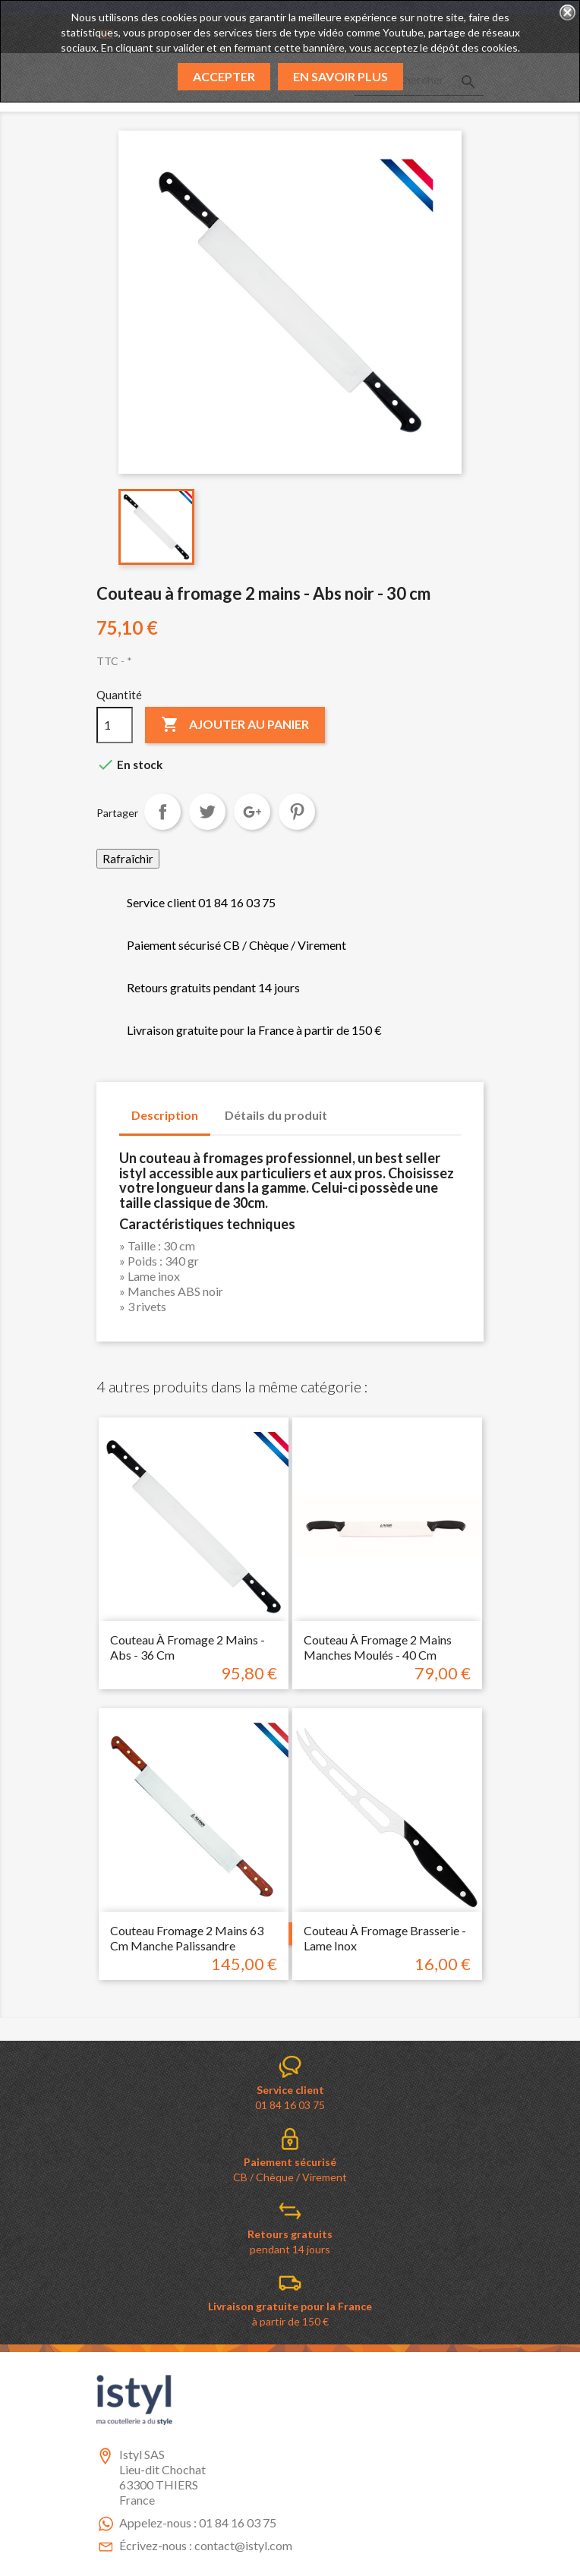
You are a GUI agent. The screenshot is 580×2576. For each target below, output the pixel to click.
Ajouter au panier (235, 725)
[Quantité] (114, 725)
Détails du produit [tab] (276, 1115)
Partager (162, 811)
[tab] (354, 1107)
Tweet (207, 811)
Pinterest (297, 811)
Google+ (252, 811)
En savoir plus (340, 76)
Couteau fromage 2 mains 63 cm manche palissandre (186, 1938)
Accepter (224, 76)
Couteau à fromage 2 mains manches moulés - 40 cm (378, 1647)
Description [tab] (164, 1115)
